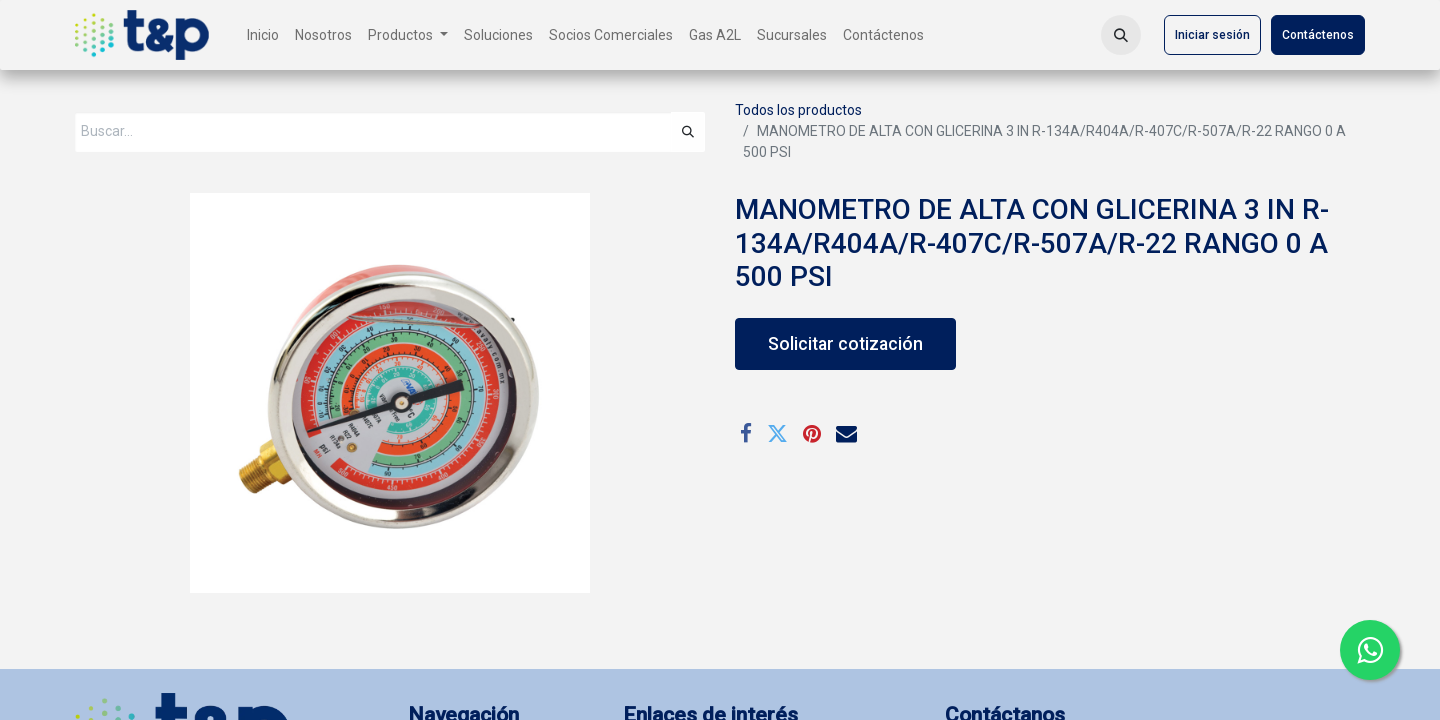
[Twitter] (777, 433)
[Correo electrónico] (846, 433)
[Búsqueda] (688, 132)
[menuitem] (263, 35)
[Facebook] (746, 433)
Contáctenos (1318, 35)
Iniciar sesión (1212, 35)
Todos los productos (798, 110)
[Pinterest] (812, 433)
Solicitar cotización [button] (845, 344)
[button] (1121, 35)
